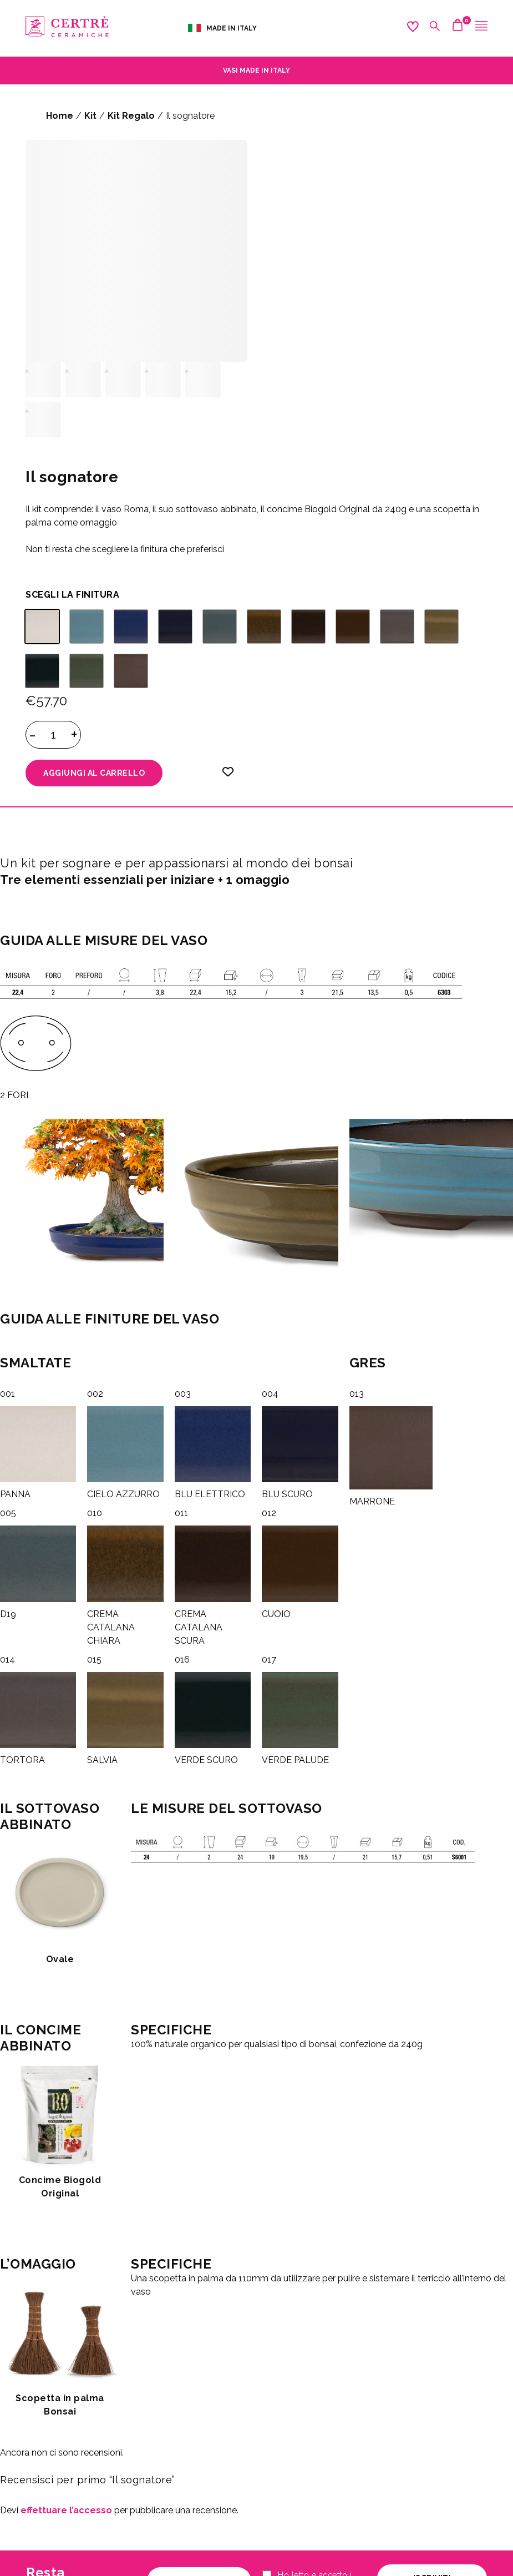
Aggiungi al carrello (94, 773)
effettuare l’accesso (66, 2510)
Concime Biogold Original (60, 2187)
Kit (90, 115)
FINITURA (97, 594)
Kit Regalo (131, 115)
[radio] (42, 626)
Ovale (60, 1959)
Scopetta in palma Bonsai (60, 2405)
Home (59, 115)
